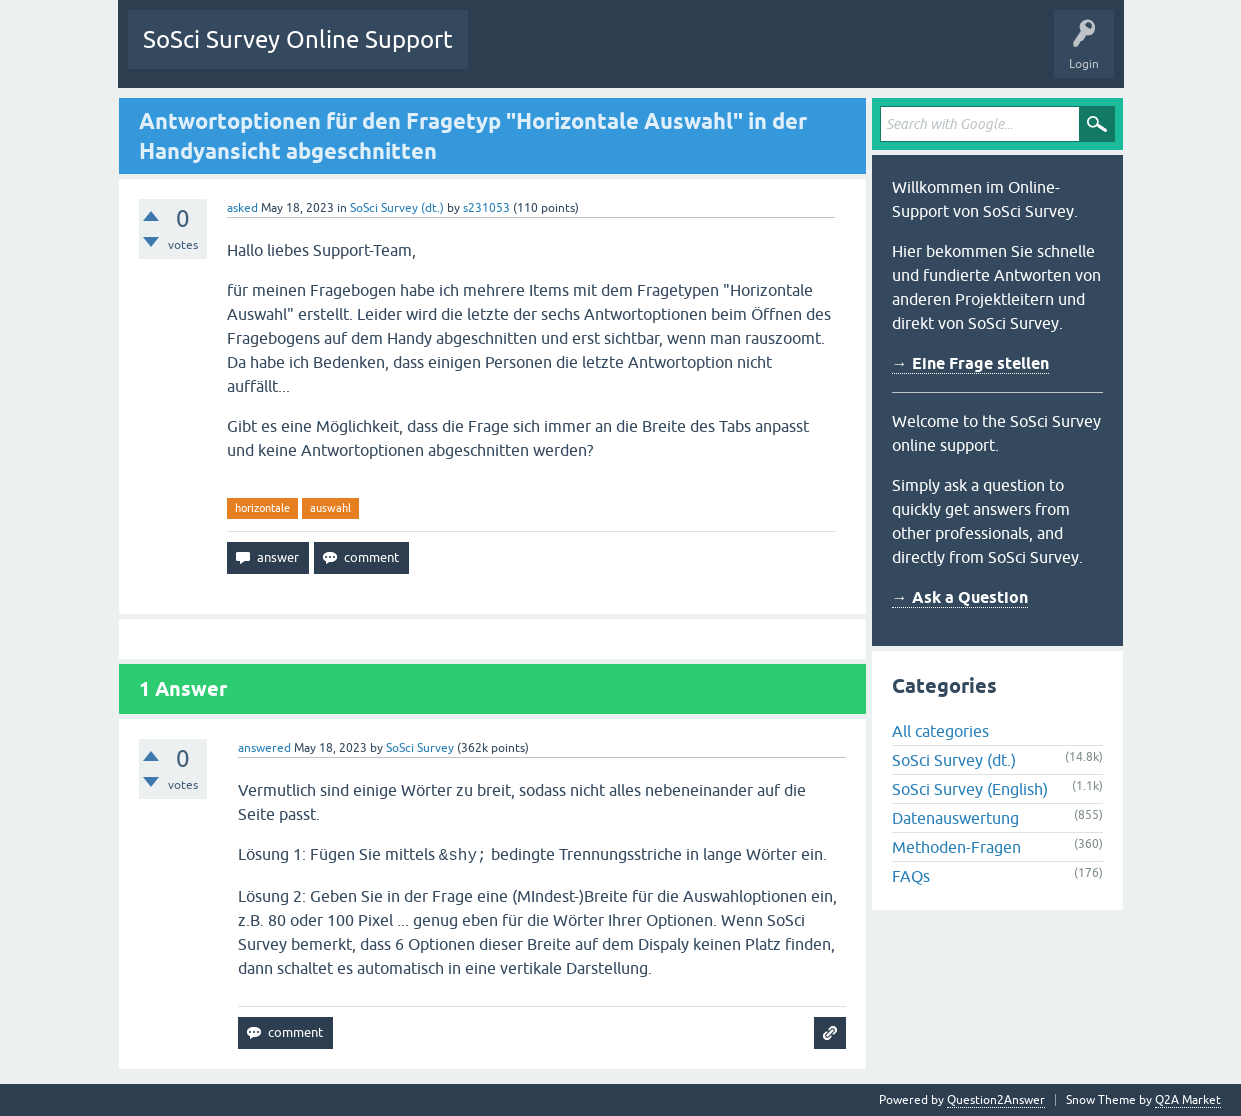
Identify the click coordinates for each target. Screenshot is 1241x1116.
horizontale (262, 508)
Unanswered (594, 54)
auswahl (330, 508)
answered (264, 748)
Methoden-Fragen (956, 847)
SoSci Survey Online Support (298, 39)
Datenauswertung (955, 818)
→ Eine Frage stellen (970, 363)
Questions (510, 54)
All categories (940, 731)
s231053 (486, 208)
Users (732, 54)
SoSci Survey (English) (970, 789)
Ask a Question (817, 54)
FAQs (911, 876)
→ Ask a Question (960, 597)
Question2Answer (996, 1100)
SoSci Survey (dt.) (397, 208)
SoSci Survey (420, 748)
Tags (671, 54)
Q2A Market (1188, 1100)
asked (242, 208)
